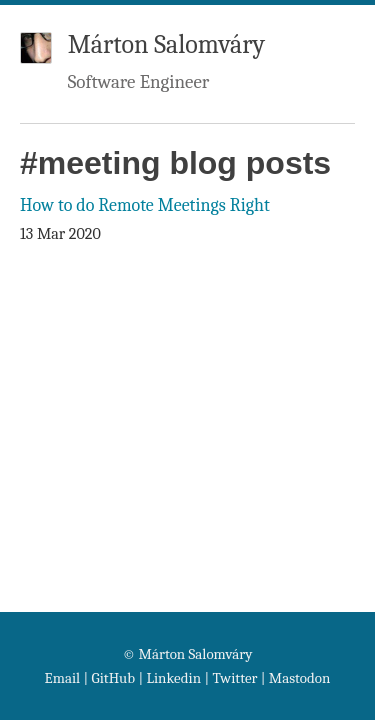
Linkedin (173, 678)
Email (63, 678)
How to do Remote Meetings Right (145, 205)
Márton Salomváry (166, 45)
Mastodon (300, 678)
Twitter (234, 678)
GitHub (114, 678)
